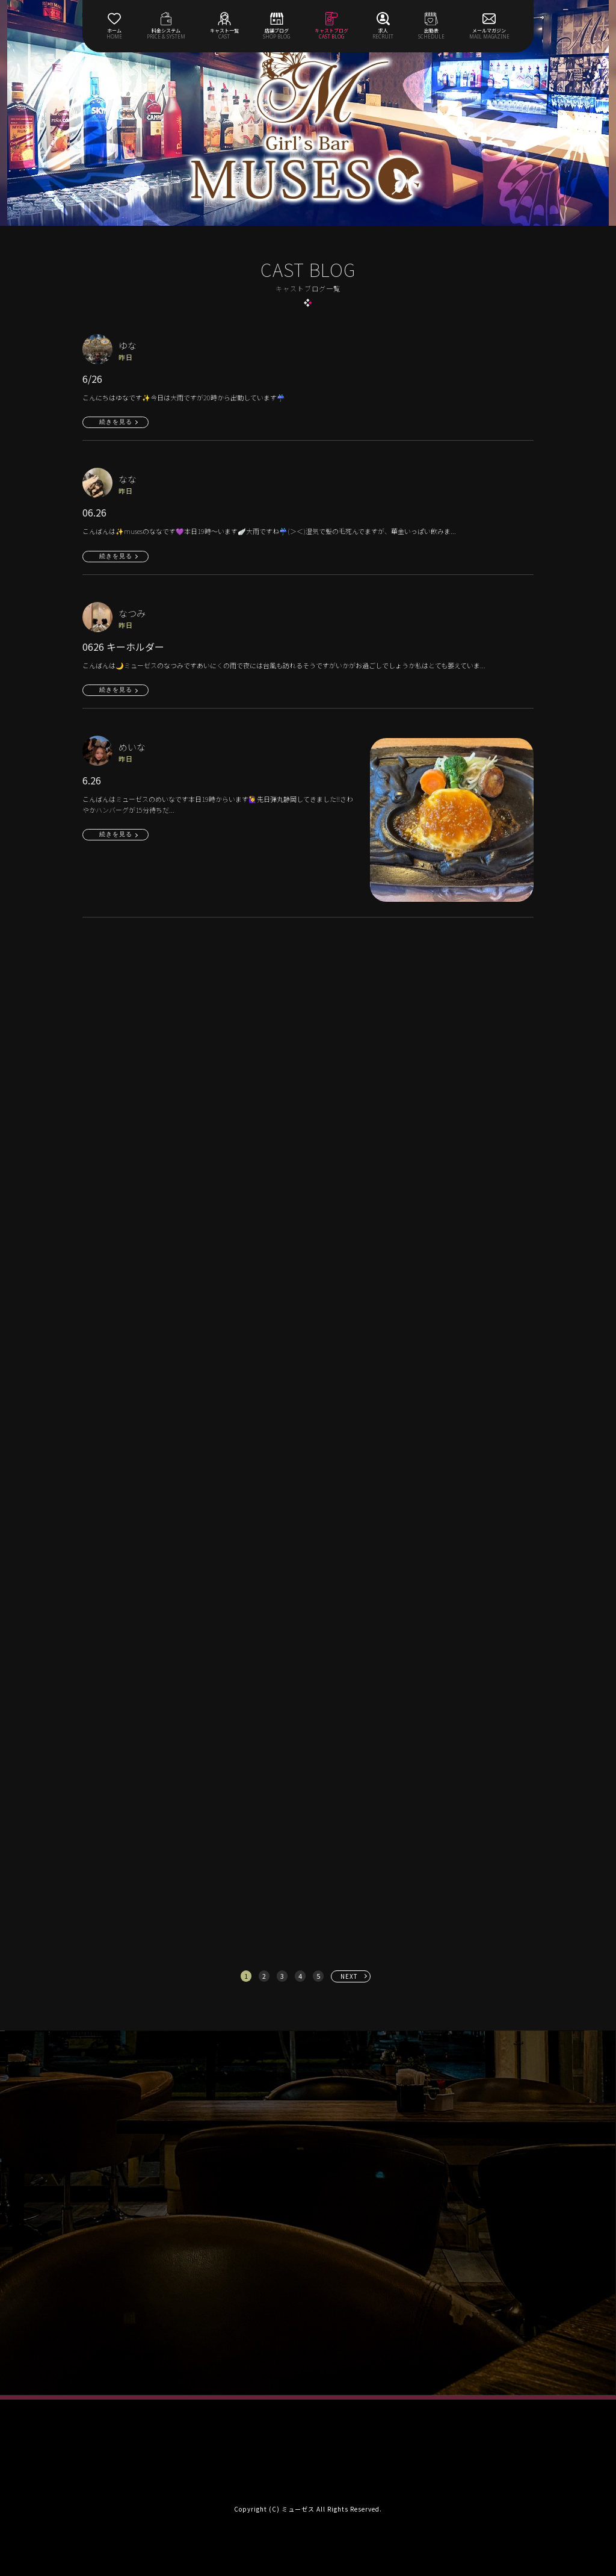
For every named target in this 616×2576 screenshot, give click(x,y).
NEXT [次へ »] (349, 1976)
